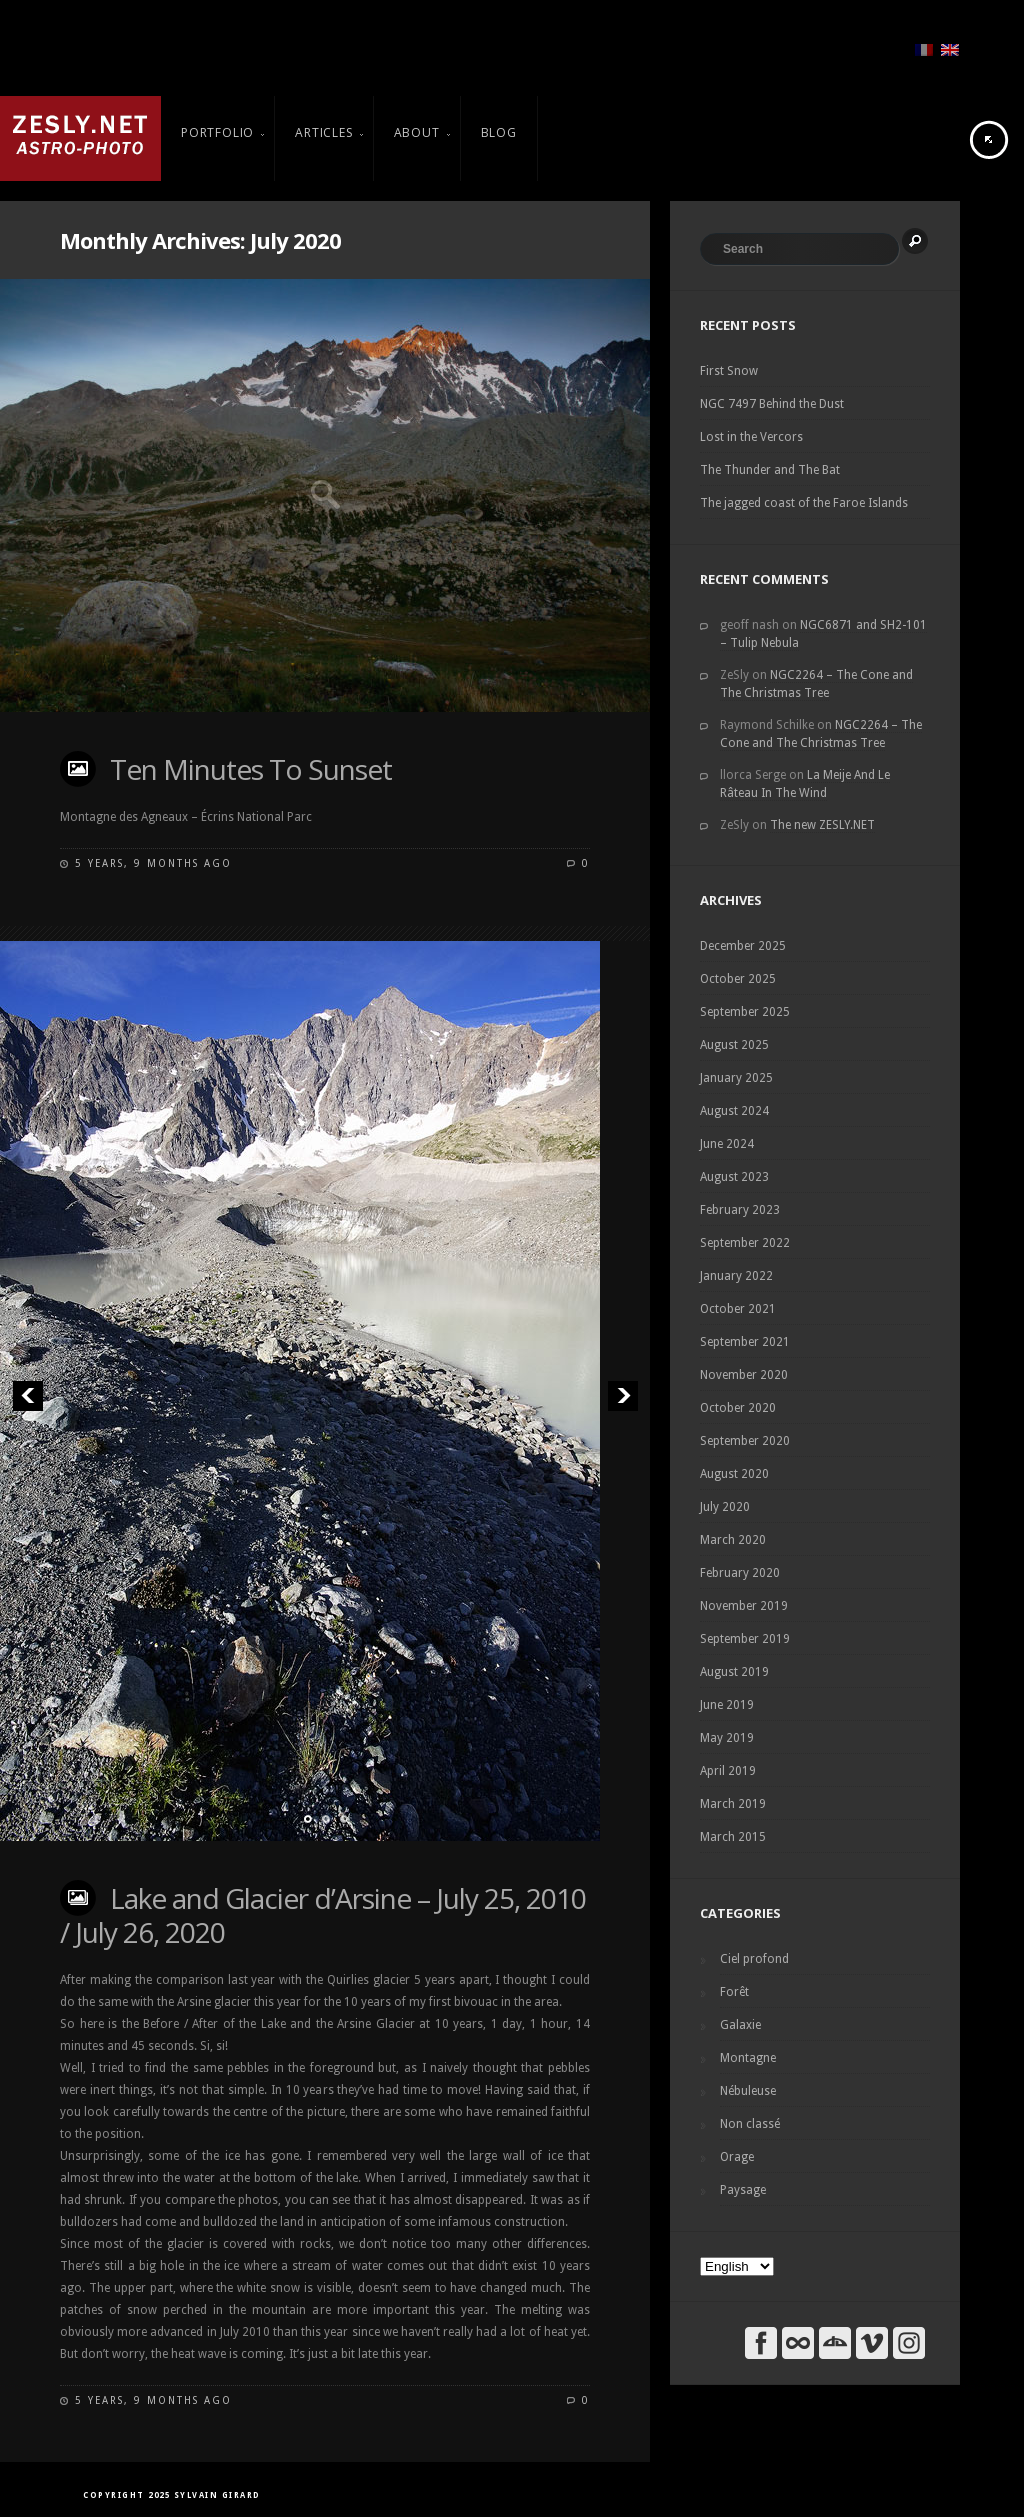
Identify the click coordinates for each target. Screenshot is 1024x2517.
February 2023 (740, 1210)
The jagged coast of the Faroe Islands (804, 503)
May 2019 (727, 1738)
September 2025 (745, 1012)
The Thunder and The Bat (770, 470)
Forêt (734, 1992)
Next (622, 1395)
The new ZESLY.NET (822, 825)
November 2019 (744, 1606)
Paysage (743, 2190)
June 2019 (727, 1705)
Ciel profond (754, 1959)
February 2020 (740, 1573)
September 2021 (745, 1342)
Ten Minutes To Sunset (251, 769)
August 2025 (734, 1045)
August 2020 (734, 1474)
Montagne (748, 2058)
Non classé (750, 2124)
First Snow (729, 371)
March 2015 (733, 1837)
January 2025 (736, 1078)
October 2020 (738, 1408)
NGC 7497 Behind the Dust (772, 404)
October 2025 (738, 979)
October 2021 (738, 1309)
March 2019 (733, 1804)
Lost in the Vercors (751, 437)
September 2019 (745, 1639)
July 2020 (725, 1507)
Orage (737, 2157)
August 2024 (734, 1111)
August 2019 (734, 1672)
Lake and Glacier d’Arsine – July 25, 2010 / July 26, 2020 (323, 1915)
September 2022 (745, 1243)
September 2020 (745, 1441)
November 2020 (744, 1375)
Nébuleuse (748, 2091)
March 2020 (733, 1540)
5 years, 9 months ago (153, 863)
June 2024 (727, 1144)
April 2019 (728, 1771)
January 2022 (736, 1276)
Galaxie (740, 2025)
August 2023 (734, 1177)
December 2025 (743, 946)
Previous (27, 1395)
